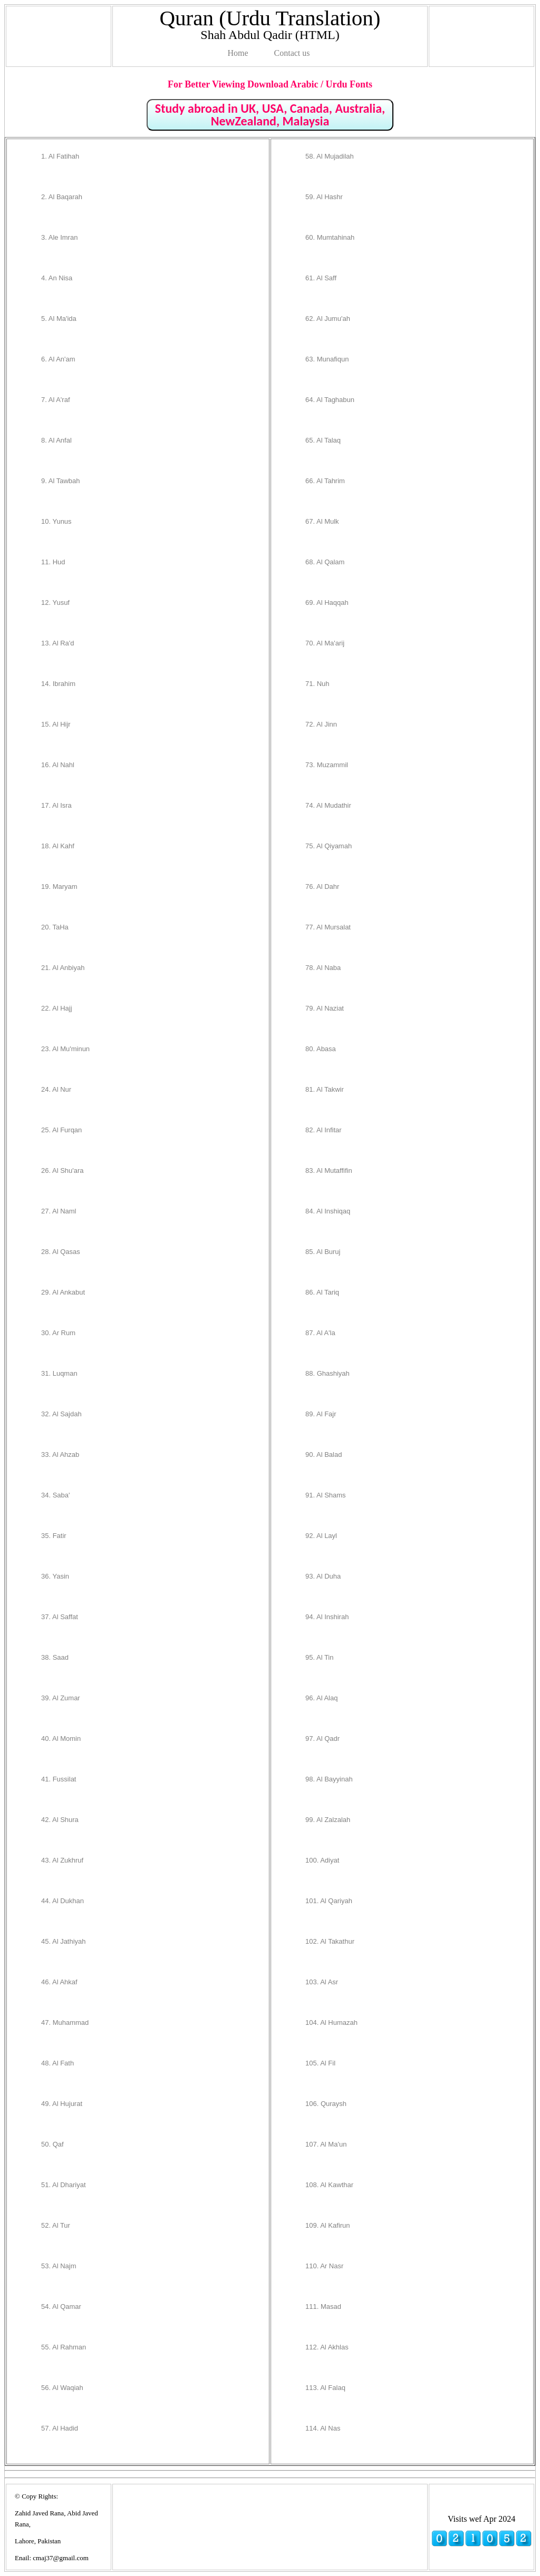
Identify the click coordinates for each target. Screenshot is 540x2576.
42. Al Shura (60, 1820)
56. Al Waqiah (62, 2388)
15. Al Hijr (56, 724)
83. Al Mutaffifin (328, 1170)
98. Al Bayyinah (329, 1779)
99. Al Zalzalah (327, 1820)
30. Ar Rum (58, 1333)
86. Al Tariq (322, 1292)
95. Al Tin (319, 1657)
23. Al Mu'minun (65, 1049)
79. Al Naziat (324, 1008)
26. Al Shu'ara (62, 1170)
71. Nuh (317, 684)
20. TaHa (55, 927)
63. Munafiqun (327, 359)
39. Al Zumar (60, 1698)
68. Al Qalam (324, 562)
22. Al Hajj (56, 1008)
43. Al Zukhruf (62, 1860)
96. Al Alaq (321, 1698)
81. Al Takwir (324, 1089)
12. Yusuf (55, 602)
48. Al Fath (57, 2063)
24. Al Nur (56, 1089)
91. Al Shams (325, 1495)
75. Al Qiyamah (328, 846)
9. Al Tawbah (60, 481)
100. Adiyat (322, 1860)
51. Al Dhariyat (63, 2185)
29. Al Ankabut (63, 1292)
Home (237, 52)
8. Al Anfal (56, 440)
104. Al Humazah (331, 2022)
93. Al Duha (323, 1576)
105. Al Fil (320, 2063)
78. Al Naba (323, 968)
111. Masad (323, 2306)
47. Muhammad (65, 2022)
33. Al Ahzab (60, 1454)
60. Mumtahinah (329, 237)
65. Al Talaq (323, 440)
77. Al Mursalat (328, 927)
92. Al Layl (321, 1536)
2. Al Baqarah (61, 197)
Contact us (292, 52)
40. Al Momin (61, 1738)
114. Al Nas (323, 2428)
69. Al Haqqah (327, 602)
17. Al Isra (56, 805)
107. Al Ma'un (325, 2144)
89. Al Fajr (320, 1414)
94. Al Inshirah (327, 1617)
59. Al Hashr (324, 197)
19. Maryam (59, 886)
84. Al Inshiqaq (327, 1211)
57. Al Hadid (59, 2428)
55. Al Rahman (63, 2347)
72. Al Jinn (321, 724)
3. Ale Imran (59, 237)
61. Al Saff (320, 278)
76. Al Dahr (322, 886)
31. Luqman (59, 1373)
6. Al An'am (58, 359)
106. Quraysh (325, 2104)
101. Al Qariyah (328, 1901)
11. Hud (53, 562)
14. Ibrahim (58, 684)
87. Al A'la (320, 1333)
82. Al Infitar (323, 1130)
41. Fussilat (58, 1779)
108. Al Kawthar (329, 2185)
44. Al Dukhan (62, 1901)
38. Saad (55, 1657)
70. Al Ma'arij (324, 643)
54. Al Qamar (61, 2306)
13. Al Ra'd (57, 643)
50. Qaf (52, 2144)
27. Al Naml (58, 1211)
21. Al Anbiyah (62, 968)
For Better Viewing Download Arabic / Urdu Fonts (270, 84)
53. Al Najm (58, 2266)
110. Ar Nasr (324, 2266)
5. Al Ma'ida (58, 318)
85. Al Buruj (323, 1252)
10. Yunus (56, 521)
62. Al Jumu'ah (327, 318)
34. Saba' (55, 1495)
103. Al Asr (321, 1982)
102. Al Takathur (329, 1941)
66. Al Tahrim (325, 481)
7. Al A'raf (55, 400)
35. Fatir (53, 1536)
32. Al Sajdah (61, 1414)
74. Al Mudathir (328, 805)
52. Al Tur (55, 2225)
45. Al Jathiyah (63, 1941)
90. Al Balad (323, 1454)
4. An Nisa (56, 278)
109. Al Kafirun (327, 2225)
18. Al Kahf (57, 846)
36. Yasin (55, 1576)
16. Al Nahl (57, 765)
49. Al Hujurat (61, 2104)
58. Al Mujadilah (329, 156)
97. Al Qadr (322, 1738)
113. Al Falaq (325, 2388)
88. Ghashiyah (327, 1373)
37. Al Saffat (59, 1617)
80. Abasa (320, 1049)
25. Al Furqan (61, 1130)
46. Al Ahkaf (59, 1982)
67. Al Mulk (322, 521)
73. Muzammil (326, 765)
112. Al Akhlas (327, 2347)
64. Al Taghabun (329, 400)
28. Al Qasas (60, 1252)
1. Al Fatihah (60, 156)
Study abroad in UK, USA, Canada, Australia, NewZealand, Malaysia (270, 115)
